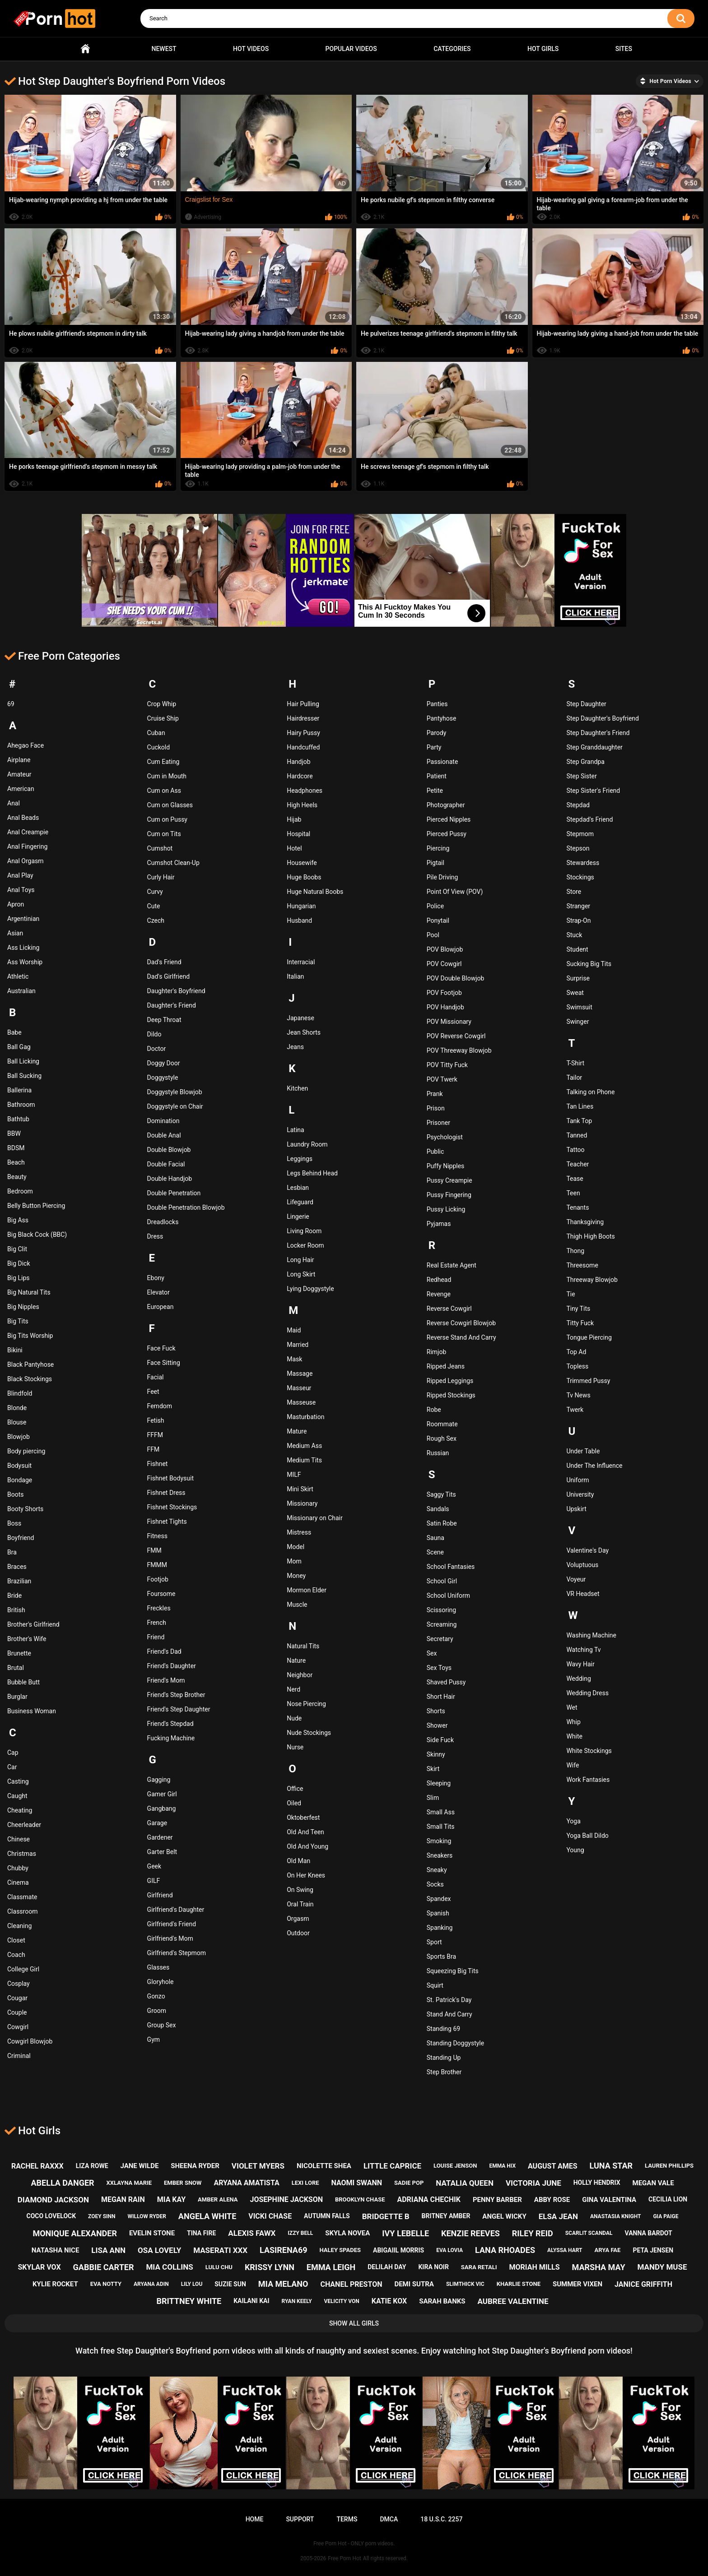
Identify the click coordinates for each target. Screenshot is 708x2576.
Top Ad (576, 1351)
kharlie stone (518, 2283)
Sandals (438, 1508)
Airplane (18, 759)
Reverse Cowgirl (449, 1308)
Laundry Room (307, 1144)
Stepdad (578, 805)
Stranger (578, 906)
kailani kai (251, 2300)
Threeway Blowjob (591, 1279)
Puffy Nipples (446, 1166)
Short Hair (441, 1696)
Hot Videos (251, 48)
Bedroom (20, 1191)
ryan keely (297, 2301)
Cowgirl (17, 2026)
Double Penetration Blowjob (186, 1207)
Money (296, 1575)
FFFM (155, 1434)
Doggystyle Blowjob (174, 1092)
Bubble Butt (23, 1682)
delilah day (387, 2267)
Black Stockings (29, 1379)
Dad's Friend (164, 962)
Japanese (300, 1018)
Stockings (580, 877)
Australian (21, 990)
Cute (153, 906)
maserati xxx (220, 2250)
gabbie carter (103, 2267)
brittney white (189, 2301)
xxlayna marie (129, 2182)
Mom (294, 1561)
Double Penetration (174, 1193)
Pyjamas (439, 1223)
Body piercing (26, 1451)
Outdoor (298, 1933)
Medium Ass (304, 1445)
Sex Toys (439, 1667)
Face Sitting (163, 1362)
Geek (154, 1866)
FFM (153, 1449)
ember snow (182, 2182)
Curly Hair (161, 877)
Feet (153, 1391)
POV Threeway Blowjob (459, 1050)
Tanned (576, 1135)
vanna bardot (648, 2233)
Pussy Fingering (449, 1194)
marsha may (598, 2267)
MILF (294, 1474)
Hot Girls (543, 48)
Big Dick (18, 1263)
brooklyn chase (360, 2199)
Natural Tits (303, 1646)
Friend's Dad (164, 1651)
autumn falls (327, 2216)
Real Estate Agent (451, 1265)
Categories (451, 48)
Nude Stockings (309, 1732)
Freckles (159, 1608)
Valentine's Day (587, 1550)
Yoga (573, 1821)
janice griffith (643, 2284)
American (20, 788)
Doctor (156, 1048)
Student (577, 949)
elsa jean (558, 2216)
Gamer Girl (162, 1794)
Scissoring (441, 1610)
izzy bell (300, 2233)
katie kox (389, 2301)
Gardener (160, 1837)
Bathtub (18, 1119)
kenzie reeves (470, 2233)
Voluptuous (582, 1564)
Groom (156, 2010)
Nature (296, 1660)
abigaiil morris (398, 2250)
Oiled (294, 1803)
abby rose (552, 2200)
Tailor (574, 1077)
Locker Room (305, 1245)
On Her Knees (306, 1875)
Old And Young (307, 1846)
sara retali (479, 2267)
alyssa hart (564, 2250)
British (16, 1610)
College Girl (23, 1969)
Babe (14, 1032)
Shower (437, 1725)
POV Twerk (442, 1079)
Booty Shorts (25, 1508)
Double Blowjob (169, 1149)
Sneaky (437, 1869)
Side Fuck (440, 1740)
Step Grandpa (585, 761)
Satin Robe (442, 1523)
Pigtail (435, 862)
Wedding (578, 1678)
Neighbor (299, 1675)
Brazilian (19, 1581)
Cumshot (160, 848)
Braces (17, 1566)
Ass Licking (23, 947)
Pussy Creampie (449, 1180)
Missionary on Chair (315, 1518)
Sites (623, 48)
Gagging (159, 1779)
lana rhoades (505, 2250)
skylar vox (39, 2267)
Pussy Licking (446, 1209)
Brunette (19, 1653)
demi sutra (414, 2284)
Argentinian (23, 918)
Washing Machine (591, 1635)
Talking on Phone (590, 1092)
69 (10, 704)
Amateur (19, 774)
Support (300, 2519)
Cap (13, 1752)
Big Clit (17, 1249)
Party (434, 747)
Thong (575, 1250)
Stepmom (580, 833)
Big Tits (17, 1321)
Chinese (18, 1839)
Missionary (302, 1503)
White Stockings (588, 1750)
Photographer (446, 805)
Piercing (438, 848)
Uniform (577, 1480)
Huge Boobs (304, 877)
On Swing (300, 1889)
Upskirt (576, 1508)
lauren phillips (669, 2165)
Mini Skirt (300, 1489)
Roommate (442, 1424)
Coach (16, 1954)
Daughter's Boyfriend (176, 990)
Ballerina (19, 1090)
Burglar (17, 1696)
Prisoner (438, 1122)
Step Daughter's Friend (597, 732)
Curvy (155, 891)
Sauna (435, 1537)
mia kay (171, 2199)
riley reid (532, 2233)
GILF (153, 1880)
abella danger (62, 2183)
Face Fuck (161, 1348)
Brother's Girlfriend (33, 1624)
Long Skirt (301, 1274)
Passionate (442, 761)
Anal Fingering (27, 846)
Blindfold (19, 1393)
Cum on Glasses (170, 805)
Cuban (156, 732)
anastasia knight (615, 2216)
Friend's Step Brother (176, 1694)
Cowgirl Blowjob (29, 2041)
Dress (155, 1236)
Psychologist (445, 1137)
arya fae (607, 2250)
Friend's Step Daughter (178, 1709)
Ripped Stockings (451, 1395)
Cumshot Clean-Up (173, 862)
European (160, 1306)
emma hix (502, 2166)
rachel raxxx (37, 2166)
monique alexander (75, 2233)
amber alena (218, 2199)
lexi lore (305, 2182)
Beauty (17, 1176)
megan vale (653, 2183)
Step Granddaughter (594, 747)
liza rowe (92, 2165)
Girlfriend (160, 1895)
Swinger (577, 1021)
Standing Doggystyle (455, 2043)
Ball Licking (23, 1061)
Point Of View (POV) (455, 891)
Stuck (574, 935)
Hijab (294, 819)
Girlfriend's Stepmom (176, 1952)
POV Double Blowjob (455, 978)
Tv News (578, 1395)
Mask (294, 1359)
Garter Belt (162, 1851)
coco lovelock (51, 2216)
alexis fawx (251, 2233)
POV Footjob (444, 992)
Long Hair (300, 1259)
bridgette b (386, 2216)
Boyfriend (20, 1537)
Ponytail (438, 920)
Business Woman (31, 1711)
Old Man (298, 1860)
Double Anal (164, 1135)
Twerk (574, 1409)
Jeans (295, 1046)
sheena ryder (195, 2166)
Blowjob (18, 1436)
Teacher (577, 1164)
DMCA (389, 2519)
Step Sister (581, 776)
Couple (17, 2012)
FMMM (157, 1564)
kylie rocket (55, 2284)
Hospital (298, 833)
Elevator (158, 1292)
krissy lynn (269, 2267)
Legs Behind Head (312, 1173)
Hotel (294, 848)
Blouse (16, 1422)
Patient (437, 776)
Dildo (154, 1034)
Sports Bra (441, 1956)
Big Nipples (23, 1306)
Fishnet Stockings (172, 1507)
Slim (433, 1797)
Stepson (577, 848)
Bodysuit (19, 1465)
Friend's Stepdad (170, 1723)
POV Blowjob (445, 949)
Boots (15, 1494)
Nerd (293, 1689)
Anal (13, 803)
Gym (153, 2039)
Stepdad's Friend (589, 819)
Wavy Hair (580, 1664)
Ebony (155, 1277)
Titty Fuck (580, 1323)
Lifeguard (300, 1202)
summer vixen (577, 2284)
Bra (12, 1552)
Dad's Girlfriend (168, 976)
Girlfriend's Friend (171, 1924)
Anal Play (20, 875)
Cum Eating (163, 761)
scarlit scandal (589, 2233)
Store (573, 891)
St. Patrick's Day (449, 1999)
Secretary (440, 1638)
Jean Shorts (304, 1032)
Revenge (439, 1294)
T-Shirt (575, 1063)
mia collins (169, 2266)
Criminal (19, 2055)
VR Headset (582, 1593)
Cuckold (158, 747)
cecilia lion (667, 2199)
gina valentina (609, 2200)
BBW (14, 1133)
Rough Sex (441, 1438)
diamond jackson (53, 2199)
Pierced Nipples (449, 819)
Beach (16, 1162)
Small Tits (441, 1826)
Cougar (17, 1998)
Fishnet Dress (166, 1492)
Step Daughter (586, 704)
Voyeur (576, 1579)
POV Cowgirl (444, 963)
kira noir (433, 2267)
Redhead (439, 1279)
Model (295, 1546)
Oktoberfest (303, 1817)
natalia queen (465, 2183)
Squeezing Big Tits (453, 1971)
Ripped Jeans (446, 1366)
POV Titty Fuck (447, 1064)
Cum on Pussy (167, 819)
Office (295, 1788)
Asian (15, 933)
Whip (573, 1721)
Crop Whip (161, 704)
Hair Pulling (303, 704)
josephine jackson (286, 2199)
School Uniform (448, 1595)
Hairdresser (303, 718)
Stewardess (582, 862)
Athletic (17, 976)
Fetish (155, 1420)
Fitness (157, 1536)
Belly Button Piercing (36, 1205)
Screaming (442, 1624)
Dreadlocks (163, 1222)
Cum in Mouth (166, 776)
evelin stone (152, 2233)
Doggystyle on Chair (175, 1106)
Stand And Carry (449, 2014)
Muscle (297, 1604)
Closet (16, 1940)
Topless (577, 1366)
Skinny (436, 1754)
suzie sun (230, 2284)
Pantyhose (441, 718)
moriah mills (534, 2267)
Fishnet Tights (167, 1521)
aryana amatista (246, 2182)
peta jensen (653, 2250)
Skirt (433, 1768)
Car (12, 1767)
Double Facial (166, 1164)
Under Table (583, 1451)
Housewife (302, 862)
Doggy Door (163, 1063)
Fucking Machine (171, 1738)
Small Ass (441, 1812)
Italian (295, 976)
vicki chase (270, 2216)
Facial (155, 1377)
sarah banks (442, 2301)
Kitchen (297, 1088)
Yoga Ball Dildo (587, 1835)
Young (575, 1850)
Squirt (435, 1985)
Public (435, 1151)
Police (435, 906)
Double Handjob (169, 1178)
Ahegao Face (25, 745)
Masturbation (305, 1416)
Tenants (577, 1207)
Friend (156, 1637)
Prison (436, 1108)
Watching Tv (583, 1649)
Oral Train (300, 1904)
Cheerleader (24, 1824)
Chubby (17, 1868)
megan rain (123, 2199)
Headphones (304, 790)
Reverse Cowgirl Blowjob (461, 1323)
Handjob (298, 761)
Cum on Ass (164, 790)
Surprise (577, 978)
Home (85, 48)
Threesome (582, 1265)
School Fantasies (451, 1566)
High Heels (302, 805)
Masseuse (301, 1402)
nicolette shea (324, 2166)
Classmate (22, 1897)
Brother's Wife (26, 1638)
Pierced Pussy (446, 833)
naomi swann (356, 2182)
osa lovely (159, 2250)
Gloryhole (160, 1981)
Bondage (19, 1480)
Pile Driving (442, 877)
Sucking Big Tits (588, 963)
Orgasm (298, 1918)
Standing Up (444, 2057)
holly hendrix (596, 2182)
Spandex (439, 1898)
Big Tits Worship (30, 1335)
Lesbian (298, 1187)
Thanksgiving (585, 1222)
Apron (15, 904)
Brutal (15, 1667)
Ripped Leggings (450, 1380)
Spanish (438, 1913)
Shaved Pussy (446, 1682)
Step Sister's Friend (593, 790)
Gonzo (156, 1996)
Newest (163, 48)
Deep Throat (164, 1019)
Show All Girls (354, 2323)
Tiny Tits (578, 1308)
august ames (553, 2166)
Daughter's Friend (171, 1005)
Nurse (295, 1747)
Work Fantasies (588, 1779)
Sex (432, 1653)
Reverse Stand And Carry (461, 1337)
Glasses (158, 1967)
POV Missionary (449, 1021)
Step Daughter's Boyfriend (602, 718)
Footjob (157, 1579)
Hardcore (299, 776)
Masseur (299, 1388)
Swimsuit (579, 1007)
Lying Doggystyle (310, 1288)
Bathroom (21, 1104)
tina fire (201, 2233)
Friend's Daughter (171, 1666)
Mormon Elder (306, 1590)
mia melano (283, 2284)
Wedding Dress (587, 1693)
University (580, 1494)
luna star (611, 2165)
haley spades (340, 2250)
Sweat (574, 992)
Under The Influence (594, 1465)
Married (297, 1344)
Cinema (18, 1882)
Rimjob (437, 1351)
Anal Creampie (27, 832)
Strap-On (578, 920)
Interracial (301, 962)
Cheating (19, 1810)
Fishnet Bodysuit (170, 1478)
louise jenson (455, 2165)
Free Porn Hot (344, 2558)
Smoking (439, 1841)
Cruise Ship (163, 718)
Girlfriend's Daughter (176, 1909)
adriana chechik (429, 2199)
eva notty (105, 2283)
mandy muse (662, 2266)
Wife (572, 1765)
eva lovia (449, 2250)
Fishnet (157, 1463)
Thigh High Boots (590, 1236)
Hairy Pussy (303, 732)
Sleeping (439, 1783)
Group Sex (161, 2025)
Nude (294, 1718)
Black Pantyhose (30, 1364)
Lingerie (298, 1216)
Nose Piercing (306, 1703)
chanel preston (351, 2284)
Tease (574, 1178)
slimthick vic (465, 2284)
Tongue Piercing (588, 1337)
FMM (154, 1550)
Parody (436, 732)
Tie (570, 1294)
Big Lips (18, 1277)
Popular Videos (351, 48)
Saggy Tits (441, 1494)
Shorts (436, 1711)
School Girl (442, 1581)
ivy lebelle (405, 2233)
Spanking (440, 1927)
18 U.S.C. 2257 (441, 2519)
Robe (434, 1409)
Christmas (21, 1853)
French (156, 1622)
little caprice (392, 2165)
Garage (157, 1823)
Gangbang (161, 1808)
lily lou (192, 2284)
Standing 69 (443, 2028)
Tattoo (575, 1149)
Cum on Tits (164, 833)
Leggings (299, 1158)
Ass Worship (24, 962)
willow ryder (146, 2216)
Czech (155, 920)
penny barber (497, 2200)
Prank (435, 1093)
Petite (435, 790)
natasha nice (55, 2250)
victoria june (533, 2183)
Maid (294, 1330)
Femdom (159, 1406)
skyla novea (347, 2233)
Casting (18, 1781)
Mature (297, 1431)
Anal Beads (23, 817)
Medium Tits (304, 1460)
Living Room (304, 1231)
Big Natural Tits (29, 1292)
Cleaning (19, 1925)
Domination (163, 1120)
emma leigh (331, 2267)
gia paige (665, 2216)
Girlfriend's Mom (170, 1938)
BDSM (15, 1148)
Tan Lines (579, 1106)
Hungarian (301, 906)
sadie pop (409, 2182)
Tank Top (579, 1120)
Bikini (15, 1350)
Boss (14, 1523)
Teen (573, 1193)
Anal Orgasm (25, 861)
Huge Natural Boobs (315, 891)
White (574, 1736)
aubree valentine (512, 2301)
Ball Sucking (24, 1075)
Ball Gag (19, 1046)
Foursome (161, 1593)
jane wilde (139, 2166)
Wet (571, 1707)
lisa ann (108, 2250)
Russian (438, 1453)
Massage (299, 1373)
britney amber (446, 2216)
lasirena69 (283, 2250)
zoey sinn (101, 2216)
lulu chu (219, 2267)
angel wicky (504, 2216)
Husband (299, 920)
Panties (437, 704)
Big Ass (17, 1220)
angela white (207, 2216)
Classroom (22, 1911)
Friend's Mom (166, 1680)
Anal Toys (21, 889)
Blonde (17, 1407)
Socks (435, 1884)
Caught (17, 1795)
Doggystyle (162, 1077)
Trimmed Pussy (588, 1380)
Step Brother (444, 2072)
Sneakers (439, 1855)
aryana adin (151, 2284)
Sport (434, 1942)
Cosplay (18, 1983)
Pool (433, 935)
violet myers (258, 2165)
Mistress (299, 1532)
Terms (346, 2519)
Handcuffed (303, 747)
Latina (295, 1129)
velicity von (341, 2301)
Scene (435, 1552)
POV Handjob (445, 1007)
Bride (14, 1595)
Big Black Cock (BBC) (37, 1234)
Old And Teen (305, 1832)
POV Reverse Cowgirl (456, 1036)
